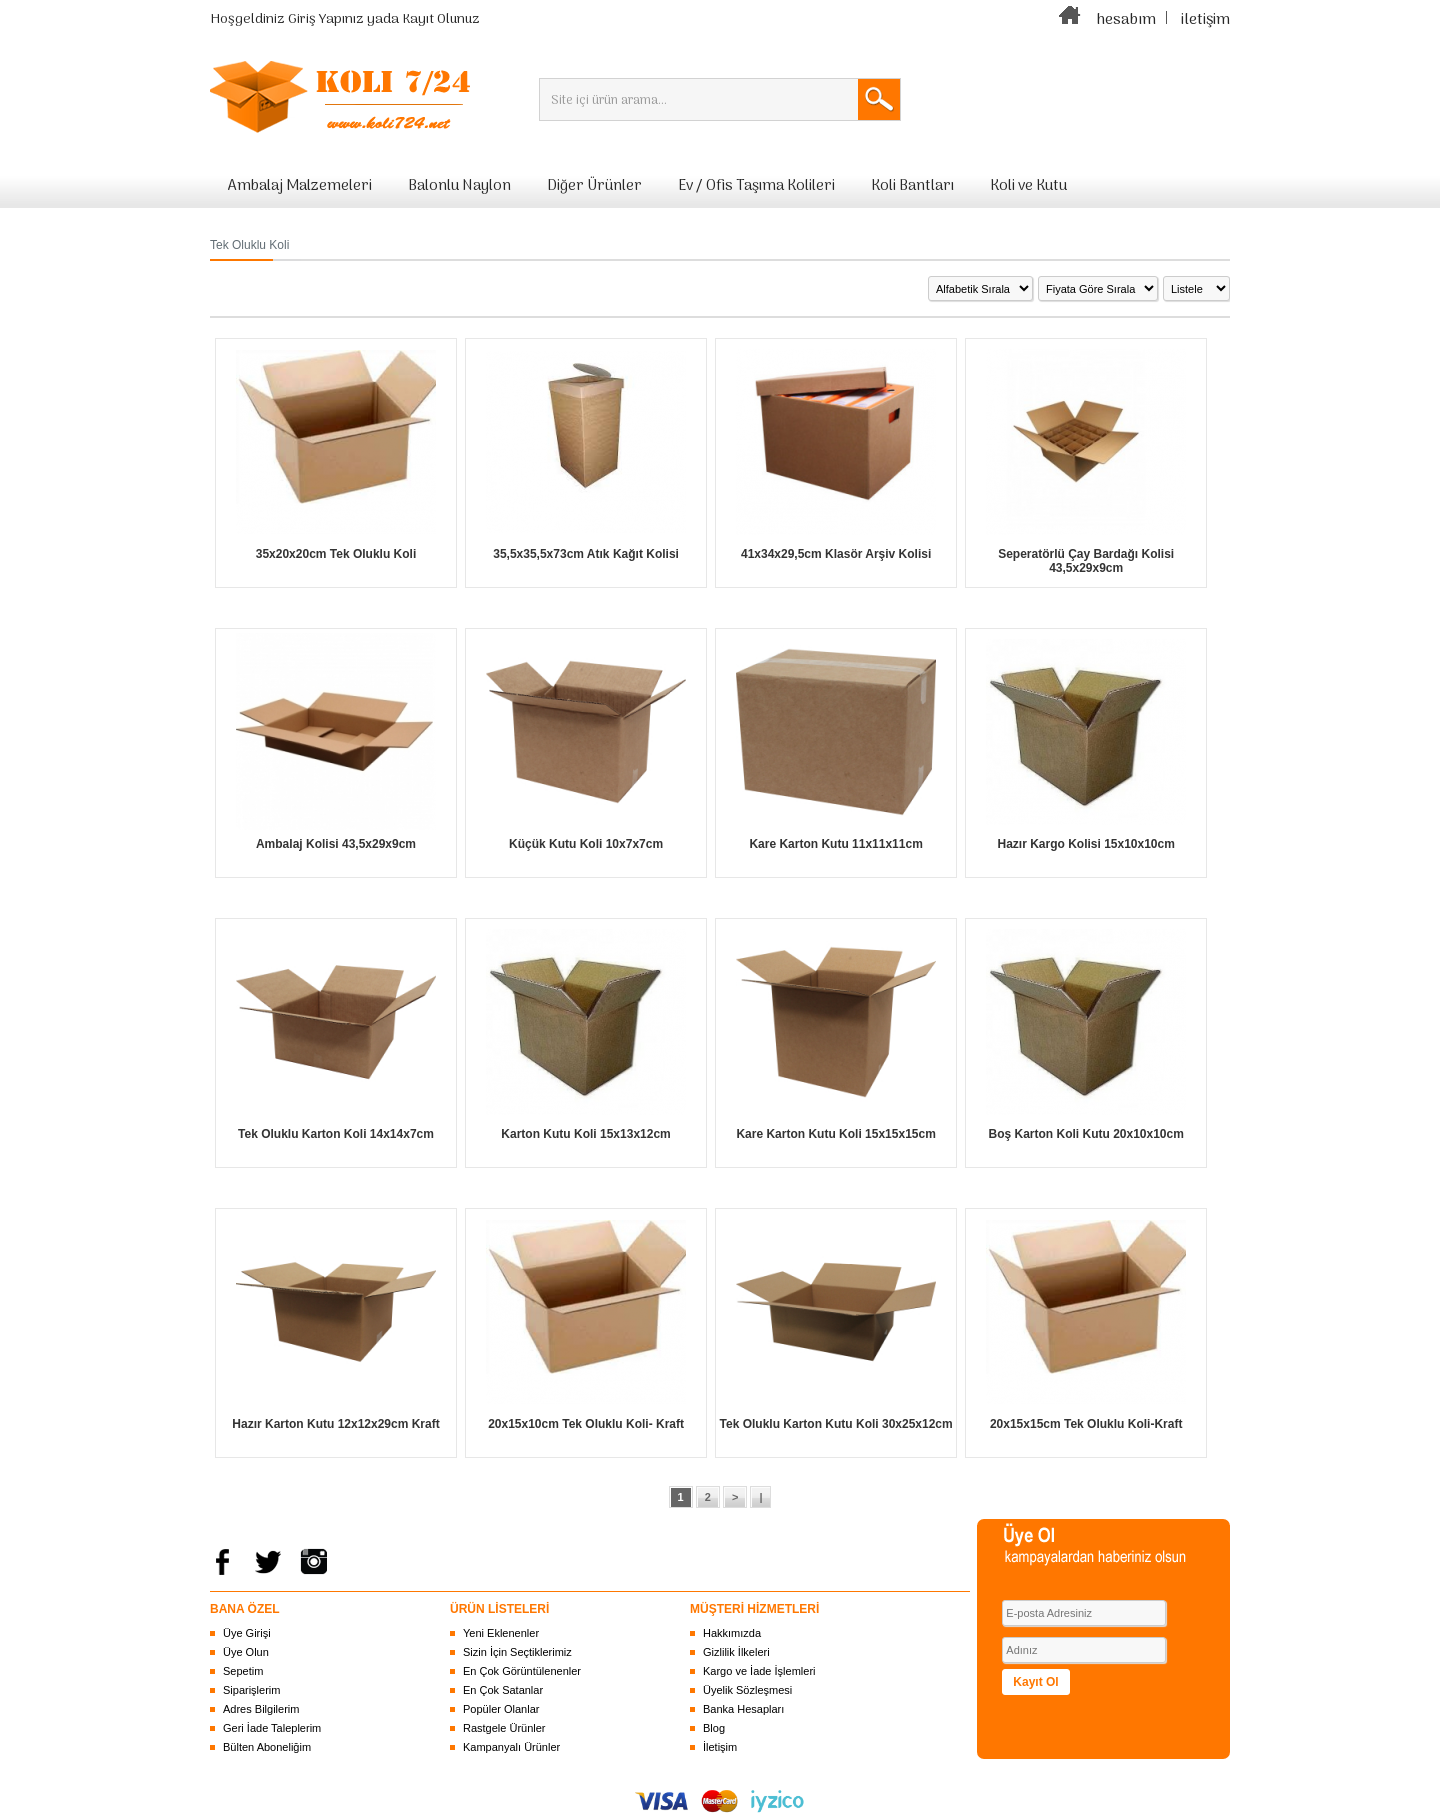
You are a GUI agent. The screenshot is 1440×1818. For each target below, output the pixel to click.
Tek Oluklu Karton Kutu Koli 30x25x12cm (836, 1424)
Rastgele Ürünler (504, 1728)
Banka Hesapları (743, 1709)
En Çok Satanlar (503, 1690)
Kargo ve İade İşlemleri (759, 1671)
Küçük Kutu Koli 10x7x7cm (586, 844)
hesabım (1126, 20)
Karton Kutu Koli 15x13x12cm (585, 1134)
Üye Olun (246, 1652)
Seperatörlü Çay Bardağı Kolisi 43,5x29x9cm (1086, 561)
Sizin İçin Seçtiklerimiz (517, 1652)
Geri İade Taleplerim (272, 1728)
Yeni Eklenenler (501, 1633)
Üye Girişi (247, 1633)
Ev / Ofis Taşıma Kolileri (756, 186)
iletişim (1205, 20)
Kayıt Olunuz (441, 19)
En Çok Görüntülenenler (522, 1671)
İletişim (720, 1747)
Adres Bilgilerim (261, 1709)
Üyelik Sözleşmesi (747, 1690)
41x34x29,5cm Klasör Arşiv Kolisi (836, 554)
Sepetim (243, 1671)
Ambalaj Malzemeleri (300, 186)
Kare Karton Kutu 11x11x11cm (835, 844)
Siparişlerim (251, 1690)
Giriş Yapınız (326, 19)
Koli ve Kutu (1028, 186)
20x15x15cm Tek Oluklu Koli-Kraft (1086, 1424)
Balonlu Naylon (459, 186)
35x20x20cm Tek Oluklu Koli (336, 554)
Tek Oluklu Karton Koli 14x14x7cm (336, 1134)
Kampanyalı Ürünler (511, 1747)
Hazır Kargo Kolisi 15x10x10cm (1085, 844)
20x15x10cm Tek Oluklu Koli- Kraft (586, 1424)
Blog (714, 1728)
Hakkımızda (732, 1633)
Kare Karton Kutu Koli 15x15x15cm (835, 1134)
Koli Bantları (912, 186)
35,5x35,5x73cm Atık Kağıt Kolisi (586, 554)
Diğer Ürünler (594, 186)
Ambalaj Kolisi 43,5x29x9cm (336, 844)
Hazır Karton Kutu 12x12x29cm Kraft (335, 1424)
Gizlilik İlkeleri (736, 1652)
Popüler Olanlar (501, 1709)
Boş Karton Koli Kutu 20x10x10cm (1085, 1134)
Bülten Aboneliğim (267, 1747)
